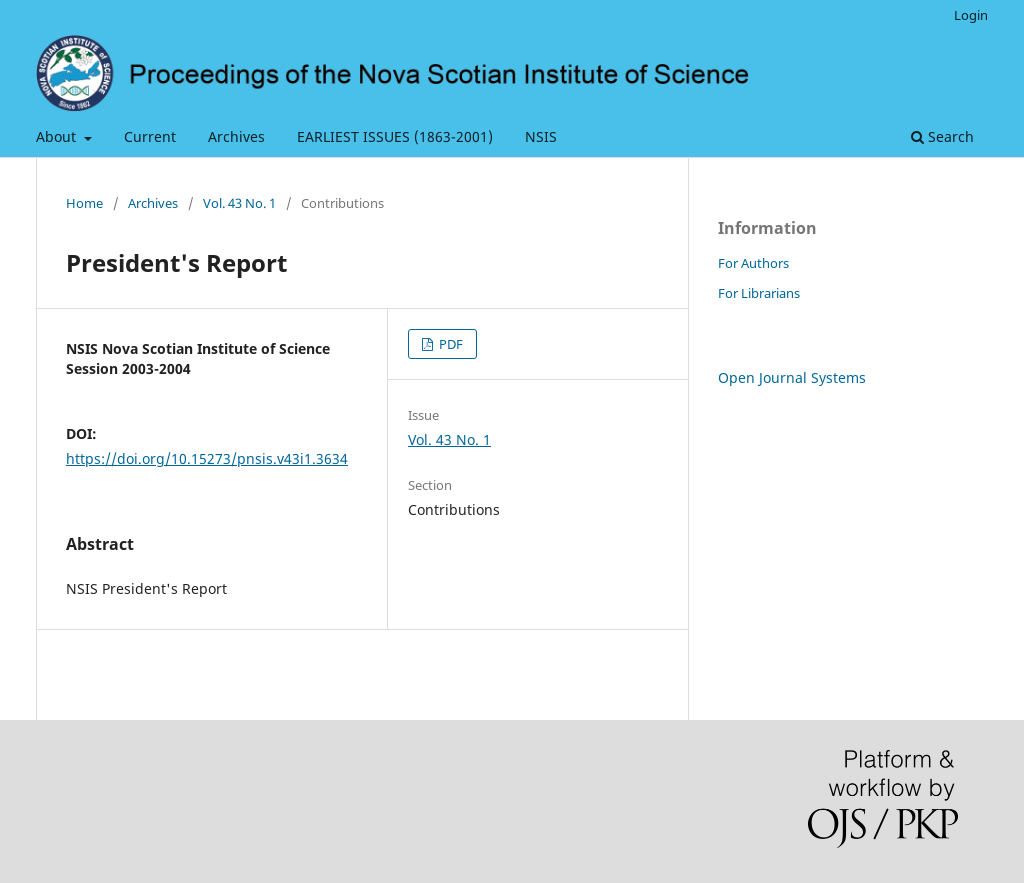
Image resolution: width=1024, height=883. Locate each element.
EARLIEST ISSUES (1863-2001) (395, 136)
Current (150, 136)
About (58, 136)
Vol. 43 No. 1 (239, 203)
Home (84, 203)
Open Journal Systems (792, 377)
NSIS (541, 136)
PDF (449, 344)
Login (971, 15)
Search (942, 136)
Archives (236, 136)
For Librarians (759, 293)
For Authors (753, 263)
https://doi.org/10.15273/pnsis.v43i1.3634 (207, 458)
